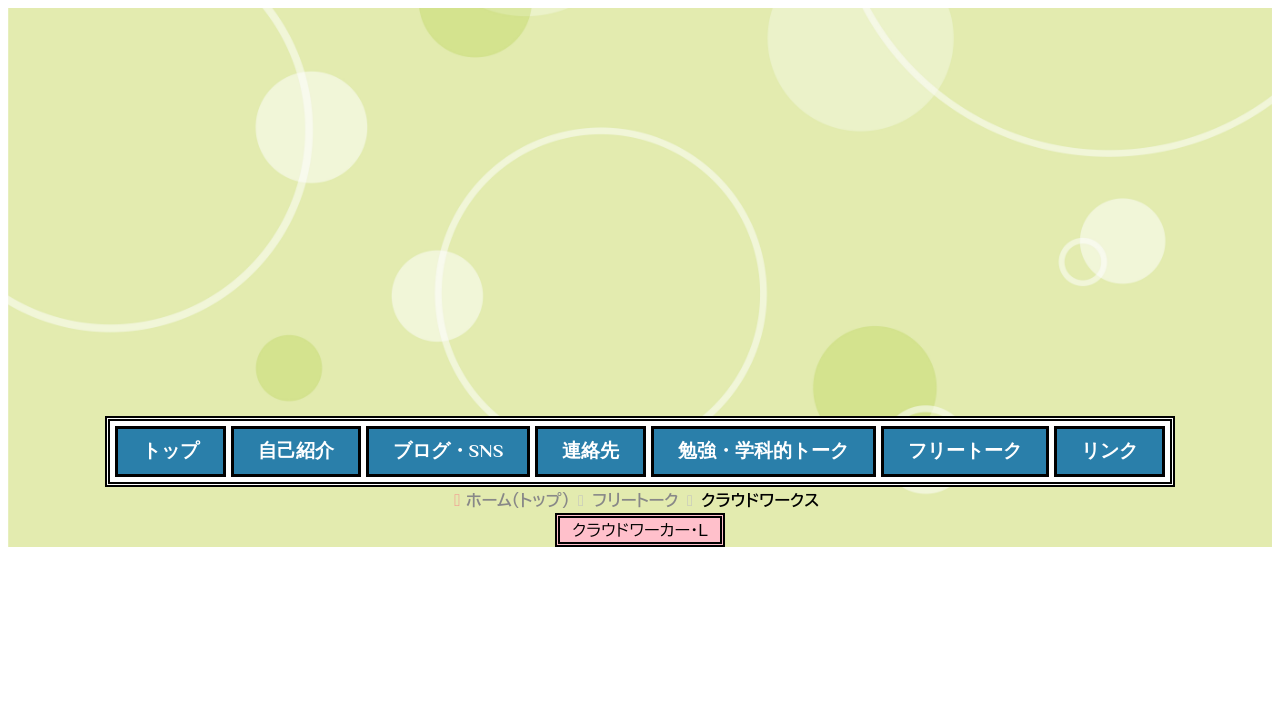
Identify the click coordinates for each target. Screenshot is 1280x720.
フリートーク (965, 450)
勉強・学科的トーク (763, 450)
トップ (170, 450)
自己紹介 (296, 450)
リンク (1109, 450)
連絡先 (590, 450)
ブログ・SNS (448, 450)
